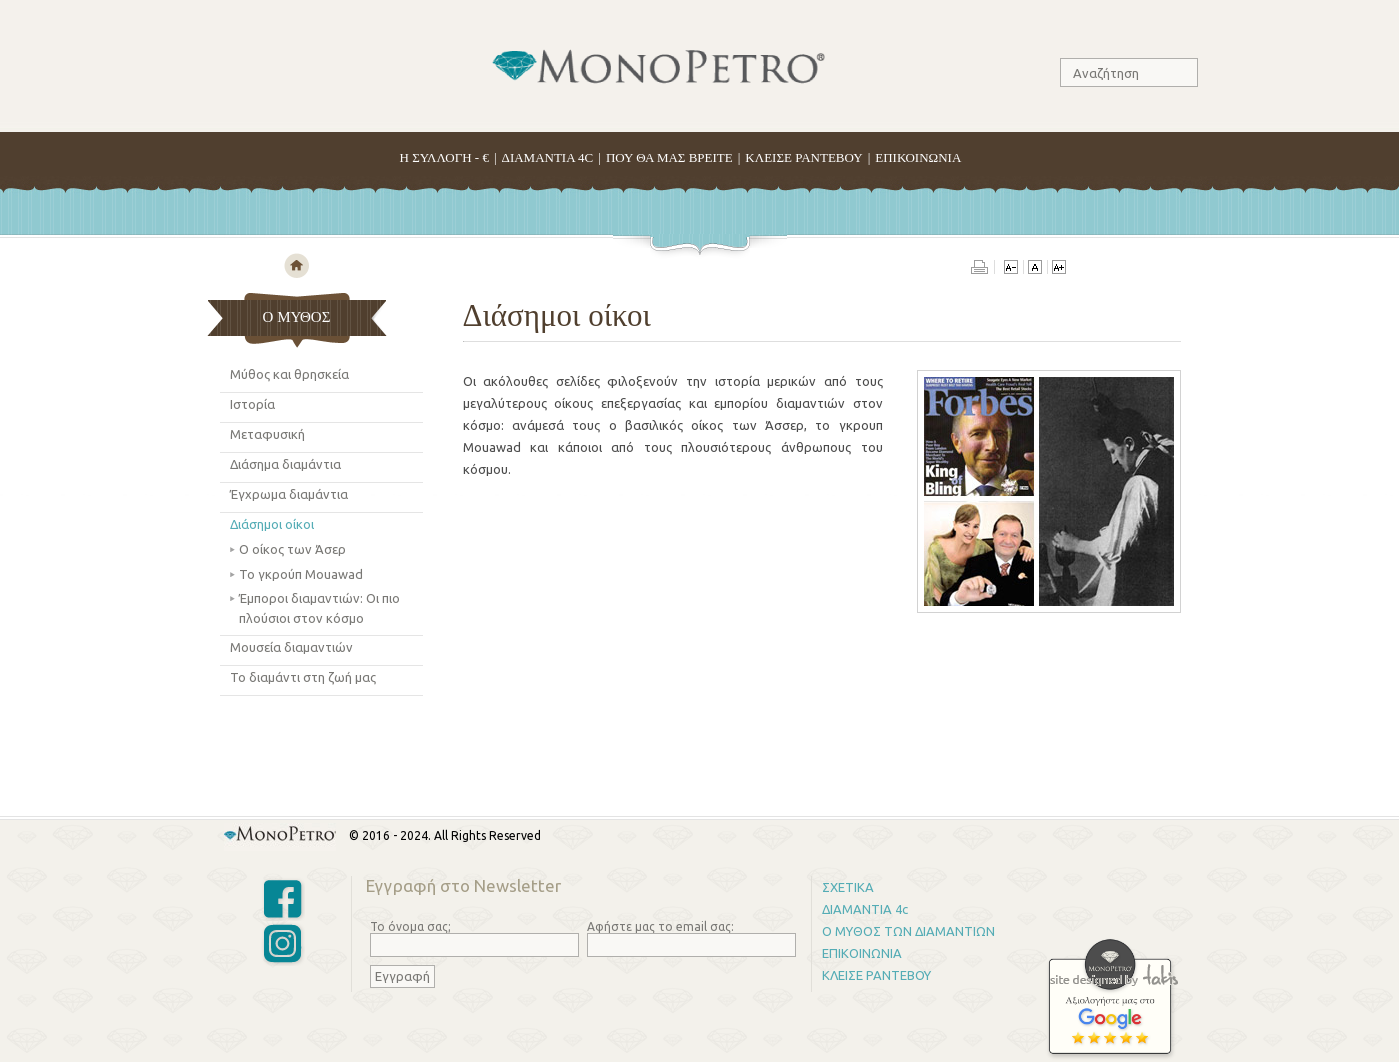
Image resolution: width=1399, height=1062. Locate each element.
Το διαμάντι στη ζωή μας (303, 677)
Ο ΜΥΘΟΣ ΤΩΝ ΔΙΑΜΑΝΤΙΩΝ (908, 931)
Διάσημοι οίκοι (272, 524)
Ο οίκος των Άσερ (292, 549)
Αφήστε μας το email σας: (660, 926)
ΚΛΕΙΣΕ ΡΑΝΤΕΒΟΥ (803, 157)
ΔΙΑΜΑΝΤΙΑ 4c (865, 909)
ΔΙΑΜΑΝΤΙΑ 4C (548, 157)
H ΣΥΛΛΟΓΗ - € (444, 157)
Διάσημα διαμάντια (285, 464)
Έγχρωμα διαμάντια (289, 494)
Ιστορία (252, 404)
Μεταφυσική (267, 434)
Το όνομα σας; (410, 926)
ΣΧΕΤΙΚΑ (848, 887)
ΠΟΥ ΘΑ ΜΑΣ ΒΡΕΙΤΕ (669, 157)
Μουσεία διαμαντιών (291, 647)
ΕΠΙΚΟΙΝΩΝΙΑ (918, 157)
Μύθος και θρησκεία (289, 374)
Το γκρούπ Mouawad (301, 574)
